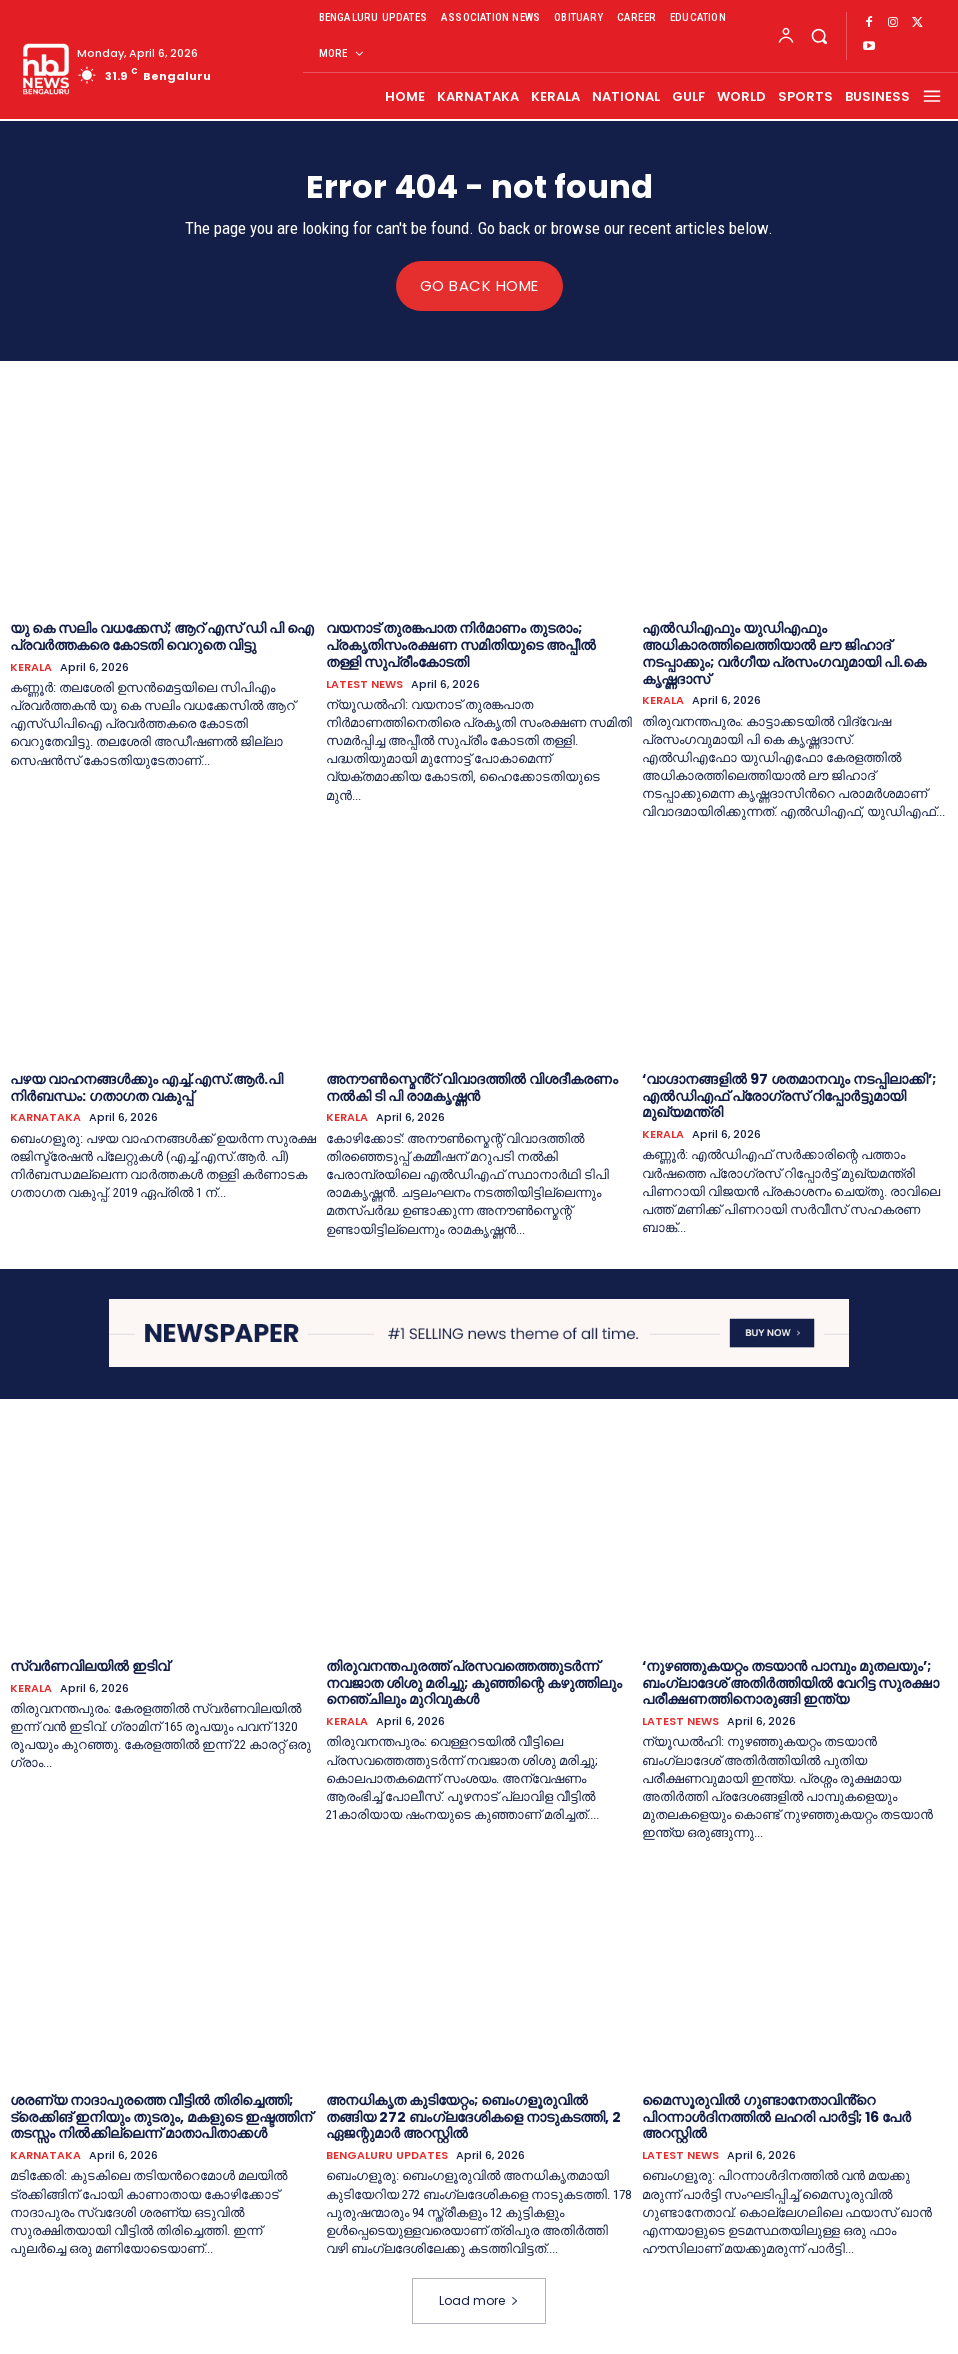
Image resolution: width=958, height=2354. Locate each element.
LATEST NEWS (364, 683)
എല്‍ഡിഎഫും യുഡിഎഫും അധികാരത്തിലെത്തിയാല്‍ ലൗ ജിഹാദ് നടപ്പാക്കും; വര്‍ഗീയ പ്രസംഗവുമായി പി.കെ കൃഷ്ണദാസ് (784, 653)
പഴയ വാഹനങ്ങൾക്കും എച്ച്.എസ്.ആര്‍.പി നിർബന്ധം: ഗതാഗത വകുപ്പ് (146, 1086)
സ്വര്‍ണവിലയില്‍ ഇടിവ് (89, 1665)
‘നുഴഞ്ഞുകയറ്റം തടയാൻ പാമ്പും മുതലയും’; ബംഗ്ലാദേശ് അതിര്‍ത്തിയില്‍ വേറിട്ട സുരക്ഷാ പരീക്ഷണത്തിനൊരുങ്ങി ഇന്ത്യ (790, 1682)
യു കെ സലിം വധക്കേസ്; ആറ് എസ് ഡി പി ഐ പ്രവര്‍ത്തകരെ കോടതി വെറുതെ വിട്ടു (162, 636)
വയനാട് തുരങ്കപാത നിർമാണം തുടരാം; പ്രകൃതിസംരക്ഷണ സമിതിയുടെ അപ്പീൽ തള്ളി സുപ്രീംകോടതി (461, 645)
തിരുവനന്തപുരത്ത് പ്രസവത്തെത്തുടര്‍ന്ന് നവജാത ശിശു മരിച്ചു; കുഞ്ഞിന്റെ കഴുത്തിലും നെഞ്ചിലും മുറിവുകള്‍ (474, 1682)
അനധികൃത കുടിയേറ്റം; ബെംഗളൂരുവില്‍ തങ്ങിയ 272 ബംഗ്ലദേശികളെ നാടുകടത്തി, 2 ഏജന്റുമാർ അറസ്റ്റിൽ (473, 2116)
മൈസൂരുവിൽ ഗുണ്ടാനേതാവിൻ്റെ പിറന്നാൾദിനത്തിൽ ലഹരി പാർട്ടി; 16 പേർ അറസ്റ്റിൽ (776, 2116)
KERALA (31, 666)
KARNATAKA (45, 1117)
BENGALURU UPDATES (387, 2155)
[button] (818, 35)
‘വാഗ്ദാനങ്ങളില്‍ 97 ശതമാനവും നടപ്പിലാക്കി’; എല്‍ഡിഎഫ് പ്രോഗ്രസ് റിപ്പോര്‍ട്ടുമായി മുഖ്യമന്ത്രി (789, 1095)
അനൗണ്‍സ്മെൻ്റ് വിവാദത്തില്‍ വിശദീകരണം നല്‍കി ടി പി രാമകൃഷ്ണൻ (472, 1086)
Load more (479, 2300)
